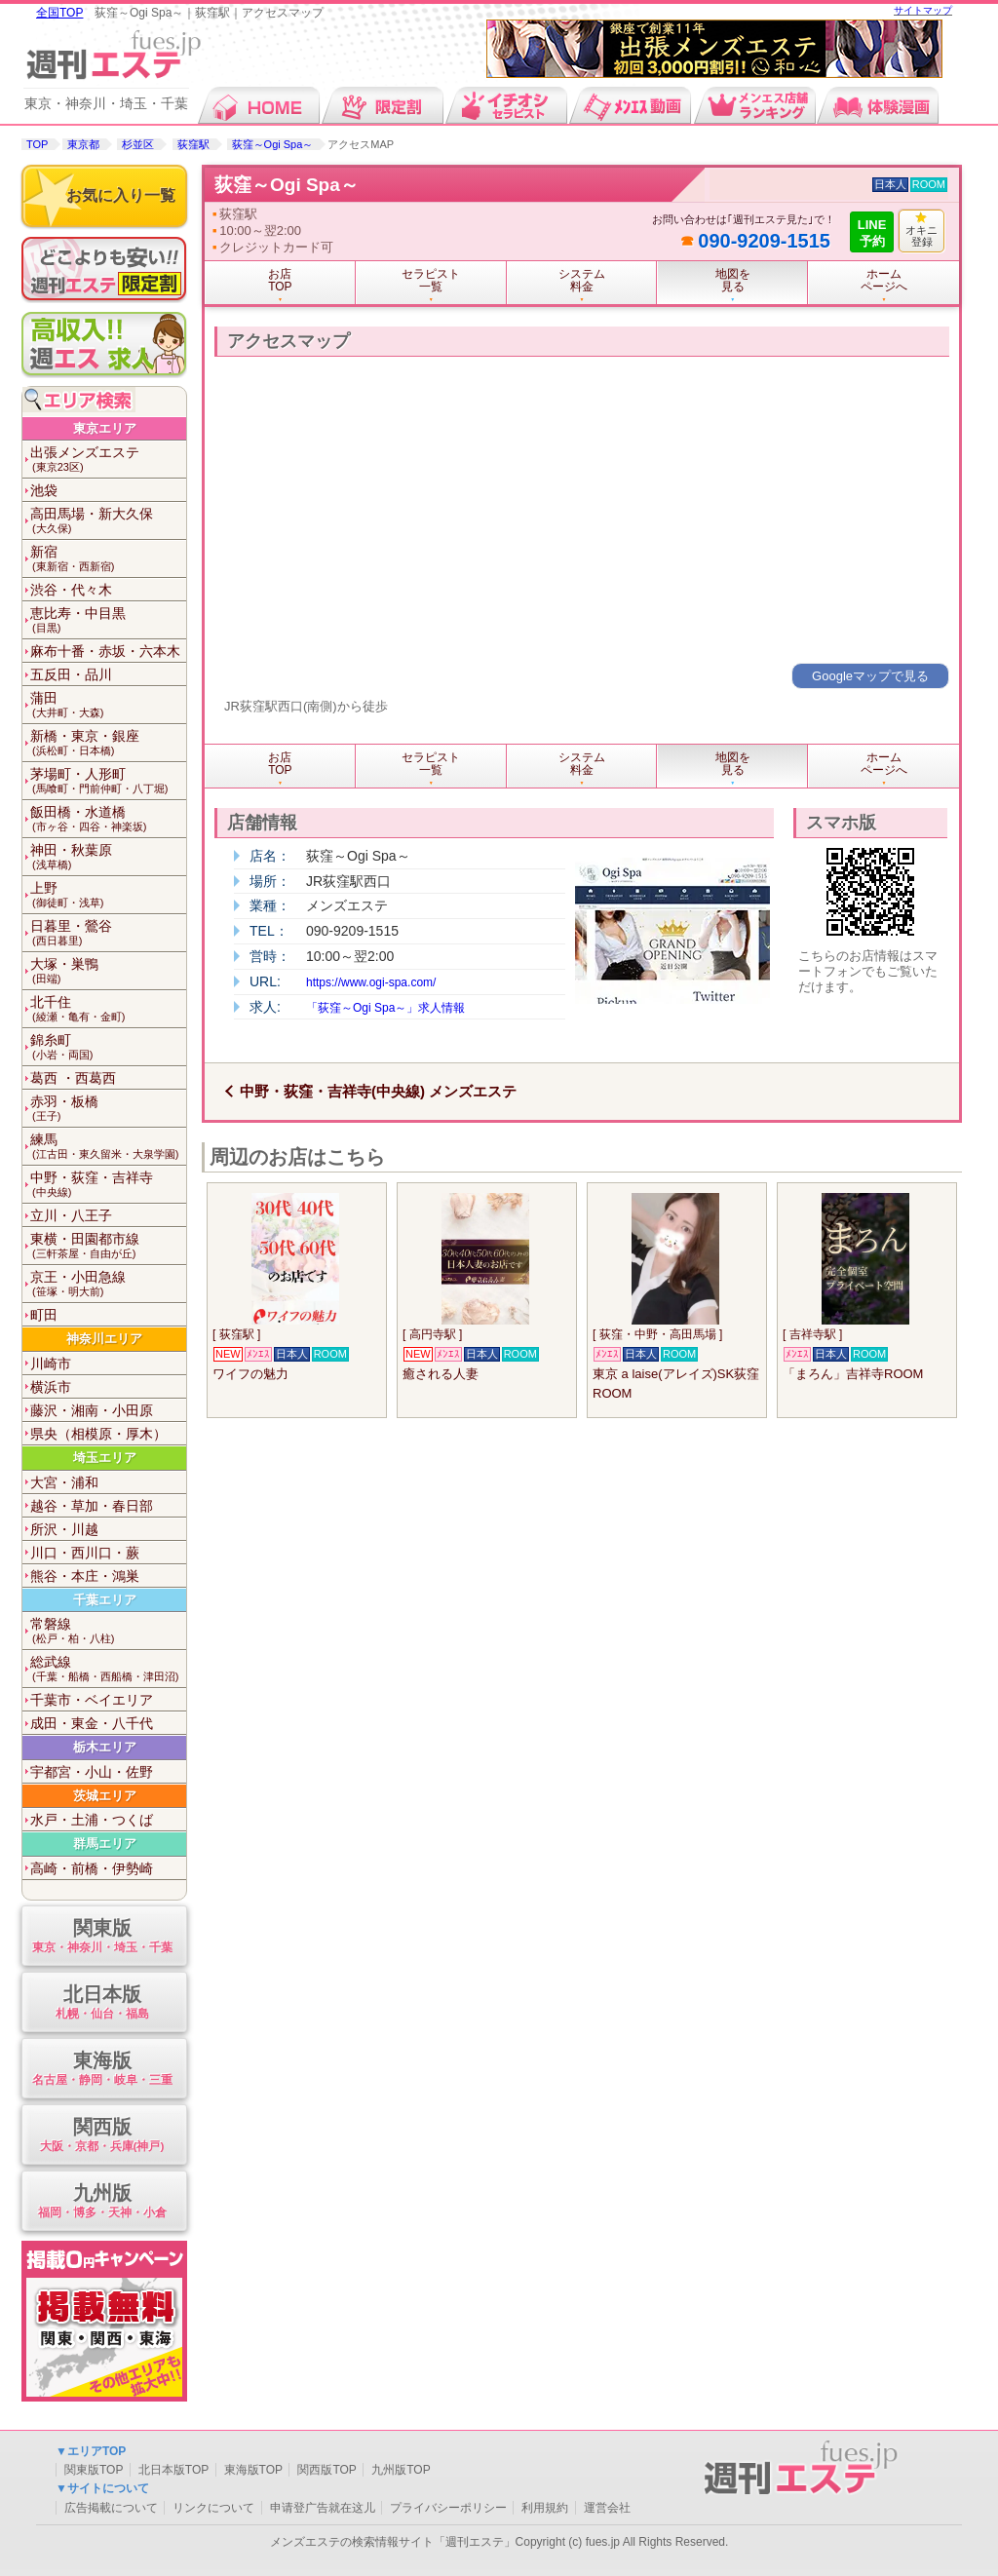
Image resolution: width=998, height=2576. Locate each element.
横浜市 (50, 1387)
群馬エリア (104, 1843)
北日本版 (101, 2003)
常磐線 (108, 1631)
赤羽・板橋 (108, 1109)
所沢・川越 (64, 1529)
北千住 (108, 1009)
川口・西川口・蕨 (84, 1552)
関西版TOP (326, 2470)
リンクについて (213, 2508)
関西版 (101, 2136)
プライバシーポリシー (448, 2508)
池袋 (44, 490)
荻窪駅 (193, 144)
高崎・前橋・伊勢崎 (91, 1868)
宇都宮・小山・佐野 (91, 1772)
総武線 (108, 1669)
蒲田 (108, 705)
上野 (108, 895)
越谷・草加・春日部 (91, 1506)
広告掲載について (111, 2508)
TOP (37, 144)
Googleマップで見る (870, 676)
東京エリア (104, 428)
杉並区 (138, 144)
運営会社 (607, 2508)
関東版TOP (93, 2470)
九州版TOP (400, 2470)
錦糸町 (108, 1047)
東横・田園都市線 (108, 1246)
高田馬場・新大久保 (108, 521)
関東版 (101, 1937)
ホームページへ (884, 280)
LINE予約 (872, 233)
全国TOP (59, 12)
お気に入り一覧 (120, 195)
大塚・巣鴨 (108, 971)
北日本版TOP (173, 2470)
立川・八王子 (71, 1215)
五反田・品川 (71, 674)
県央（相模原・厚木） (98, 1434)
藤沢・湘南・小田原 (91, 1410)
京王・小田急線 (108, 1284)
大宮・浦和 (64, 1482)
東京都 (83, 144)
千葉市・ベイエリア (91, 1700)
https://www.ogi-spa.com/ (371, 982)
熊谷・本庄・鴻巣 (84, 1576)
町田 (44, 1315)
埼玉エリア (104, 1457)
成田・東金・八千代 (91, 1723)
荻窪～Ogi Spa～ (273, 144)
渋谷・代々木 (71, 589)
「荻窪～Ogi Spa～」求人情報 (385, 1008)
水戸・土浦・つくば (91, 1819)
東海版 (101, 2070)
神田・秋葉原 (108, 857)
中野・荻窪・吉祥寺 (108, 1185)
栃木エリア (104, 1747)
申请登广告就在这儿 (322, 2508)
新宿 (108, 559)
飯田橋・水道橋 (108, 819)
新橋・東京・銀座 (108, 743)
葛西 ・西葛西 (73, 1078)
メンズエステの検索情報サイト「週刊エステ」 (393, 2542)
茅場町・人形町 (108, 781)
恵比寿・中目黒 (108, 620)
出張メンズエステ (108, 459)
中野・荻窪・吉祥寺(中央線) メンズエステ (378, 1091)
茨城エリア (104, 1795)
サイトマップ (923, 10)
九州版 (101, 2202)
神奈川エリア (104, 1338)
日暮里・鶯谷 (108, 933)
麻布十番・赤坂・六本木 (105, 651)
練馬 (108, 1147)
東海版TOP (253, 2470)
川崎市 (50, 1363)
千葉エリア (104, 1600)
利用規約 (544, 2508)
